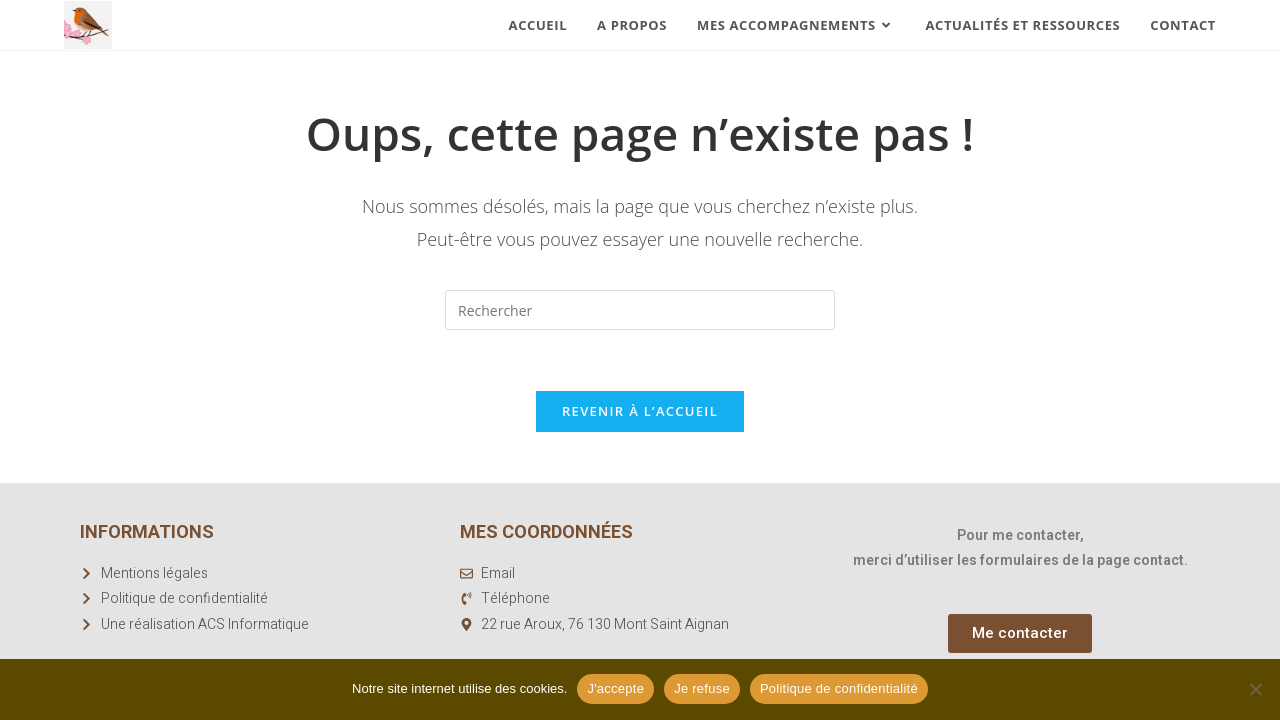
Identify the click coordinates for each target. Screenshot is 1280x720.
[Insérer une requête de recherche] (640, 310)
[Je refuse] (1255, 689)
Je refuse (702, 688)
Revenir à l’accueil (640, 411)
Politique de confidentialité (839, 688)
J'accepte (615, 688)
